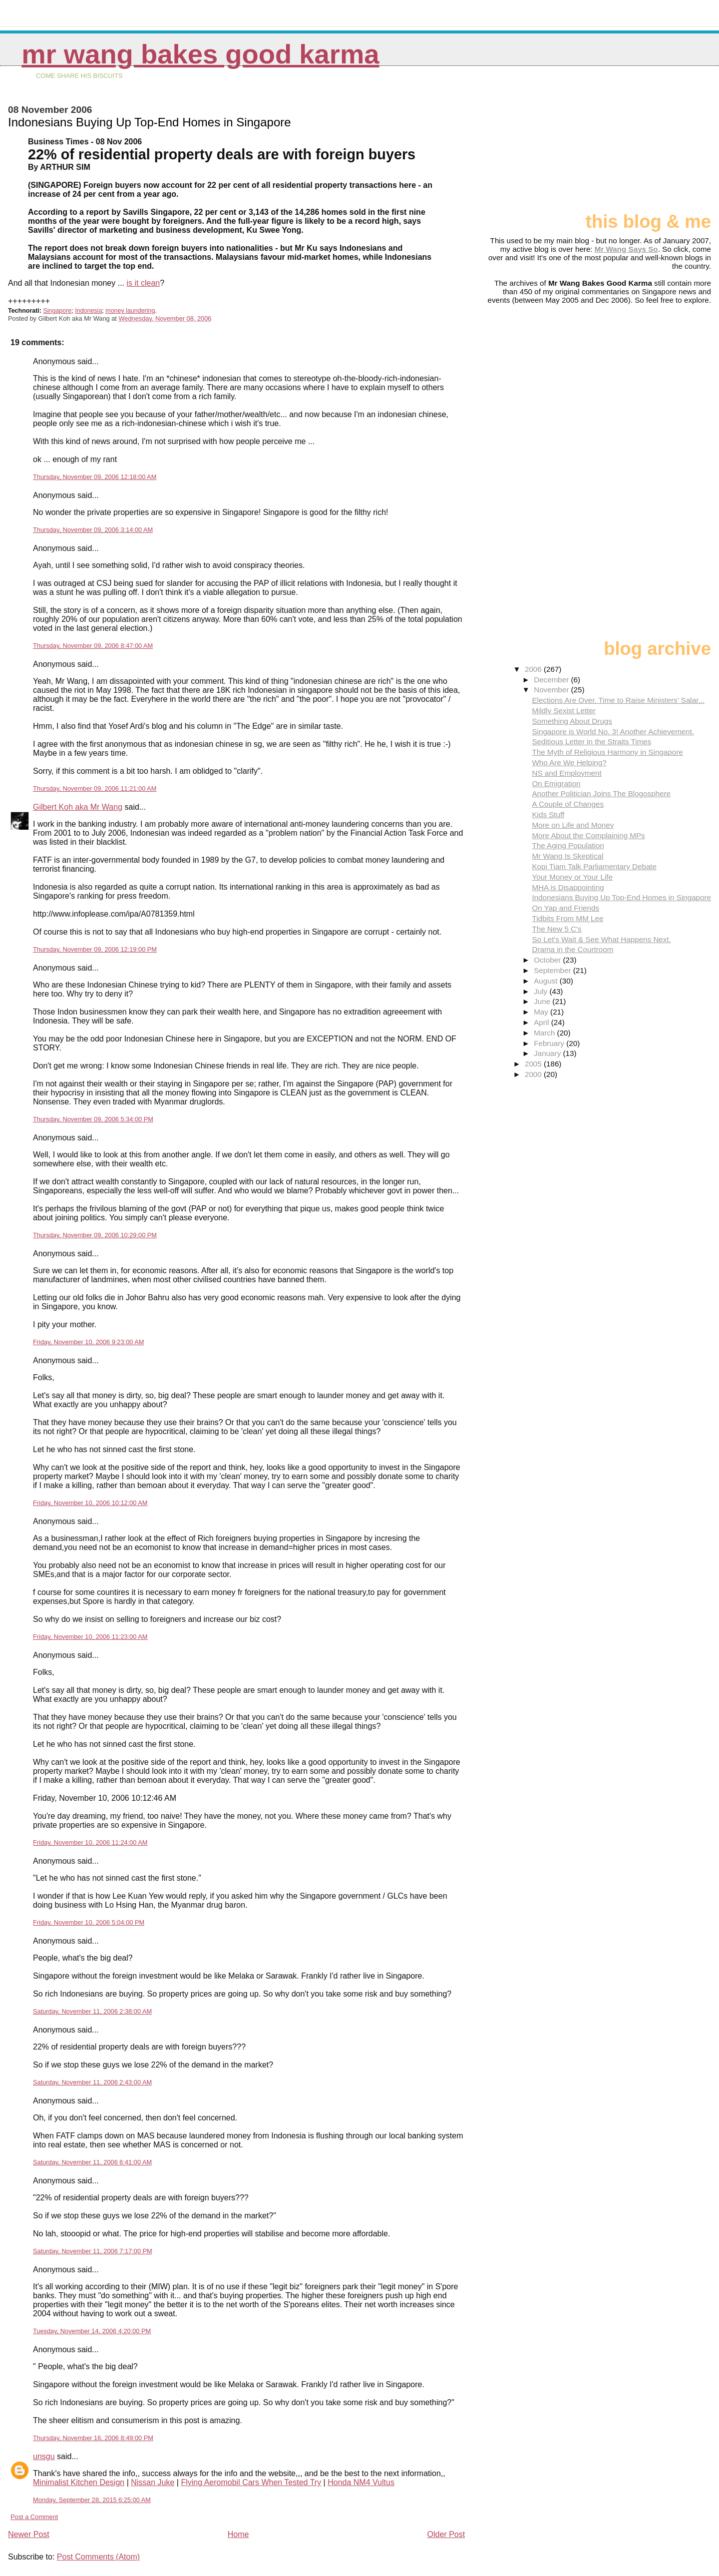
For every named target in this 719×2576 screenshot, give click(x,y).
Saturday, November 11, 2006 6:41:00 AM (92, 2162)
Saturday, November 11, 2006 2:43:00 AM (92, 2082)
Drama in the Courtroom (572, 949)
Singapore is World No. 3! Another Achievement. (613, 731)
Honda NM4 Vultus (361, 2482)
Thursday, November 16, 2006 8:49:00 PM (93, 2438)
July (541, 991)
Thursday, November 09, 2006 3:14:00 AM (93, 529)
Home (238, 2534)
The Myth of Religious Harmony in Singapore (607, 752)
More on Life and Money (573, 825)
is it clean (143, 283)
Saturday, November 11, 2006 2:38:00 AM (92, 2011)
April (542, 1022)
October (548, 960)
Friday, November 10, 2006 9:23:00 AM (88, 1342)
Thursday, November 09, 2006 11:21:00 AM (94, 788)
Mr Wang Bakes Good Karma (200, 54)
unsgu (44, 2456)
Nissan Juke (152, 2482)
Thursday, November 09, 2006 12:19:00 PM (95, 949)
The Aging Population (568, 845)
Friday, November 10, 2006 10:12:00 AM (90, 1503)
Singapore (57, 310)
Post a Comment (34, 2517)
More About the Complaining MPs (588, 835)
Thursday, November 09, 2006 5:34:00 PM (93, 1119)
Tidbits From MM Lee (567, 918)
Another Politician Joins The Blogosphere (601, 793)
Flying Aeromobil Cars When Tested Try (251, 2482)
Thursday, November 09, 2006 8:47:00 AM (93, 645)
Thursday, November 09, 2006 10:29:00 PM (95, 1235)
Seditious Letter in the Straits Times (591, 741)
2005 (534, 1063)
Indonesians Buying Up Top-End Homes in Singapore (621, 897)
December (552, 679)
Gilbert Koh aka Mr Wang (77, 807)
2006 (534, 669)
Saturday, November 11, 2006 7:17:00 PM (92, 2251)
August (547, 981)
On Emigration (556, 783)
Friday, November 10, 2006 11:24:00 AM (90, 1842)
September (553, 970)
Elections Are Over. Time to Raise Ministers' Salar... (618, 700)
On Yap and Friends (565, 908)
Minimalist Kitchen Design (78, 2482)
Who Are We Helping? (569, 762)
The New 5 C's (556, 929)
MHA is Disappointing (568, 887)
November (552, 689)
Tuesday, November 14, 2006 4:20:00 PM (92, 2331)
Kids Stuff (548, 814)
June (543, 1001)
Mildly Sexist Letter (563, 710)
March (545, 1033)
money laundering (130, 310)
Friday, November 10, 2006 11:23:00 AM (90, 1636)
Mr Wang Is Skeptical (567, 856)
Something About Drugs (572, 721)
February (550, 1043)
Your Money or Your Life (572, 877)
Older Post (446, 2534)
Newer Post (28, 2534)
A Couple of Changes (568, 804)
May (542, 1012)
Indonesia (88, 310)
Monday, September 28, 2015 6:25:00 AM (92, 2500)
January (548, 1053)
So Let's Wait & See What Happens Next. (601, 939)
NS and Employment (566, 773)
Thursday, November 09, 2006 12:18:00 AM (94, 477)
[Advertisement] (661, 143)
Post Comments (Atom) (98, 2557)
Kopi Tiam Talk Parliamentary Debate (594, 866)
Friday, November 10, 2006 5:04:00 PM (88, 1922)
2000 (534, 1074)
